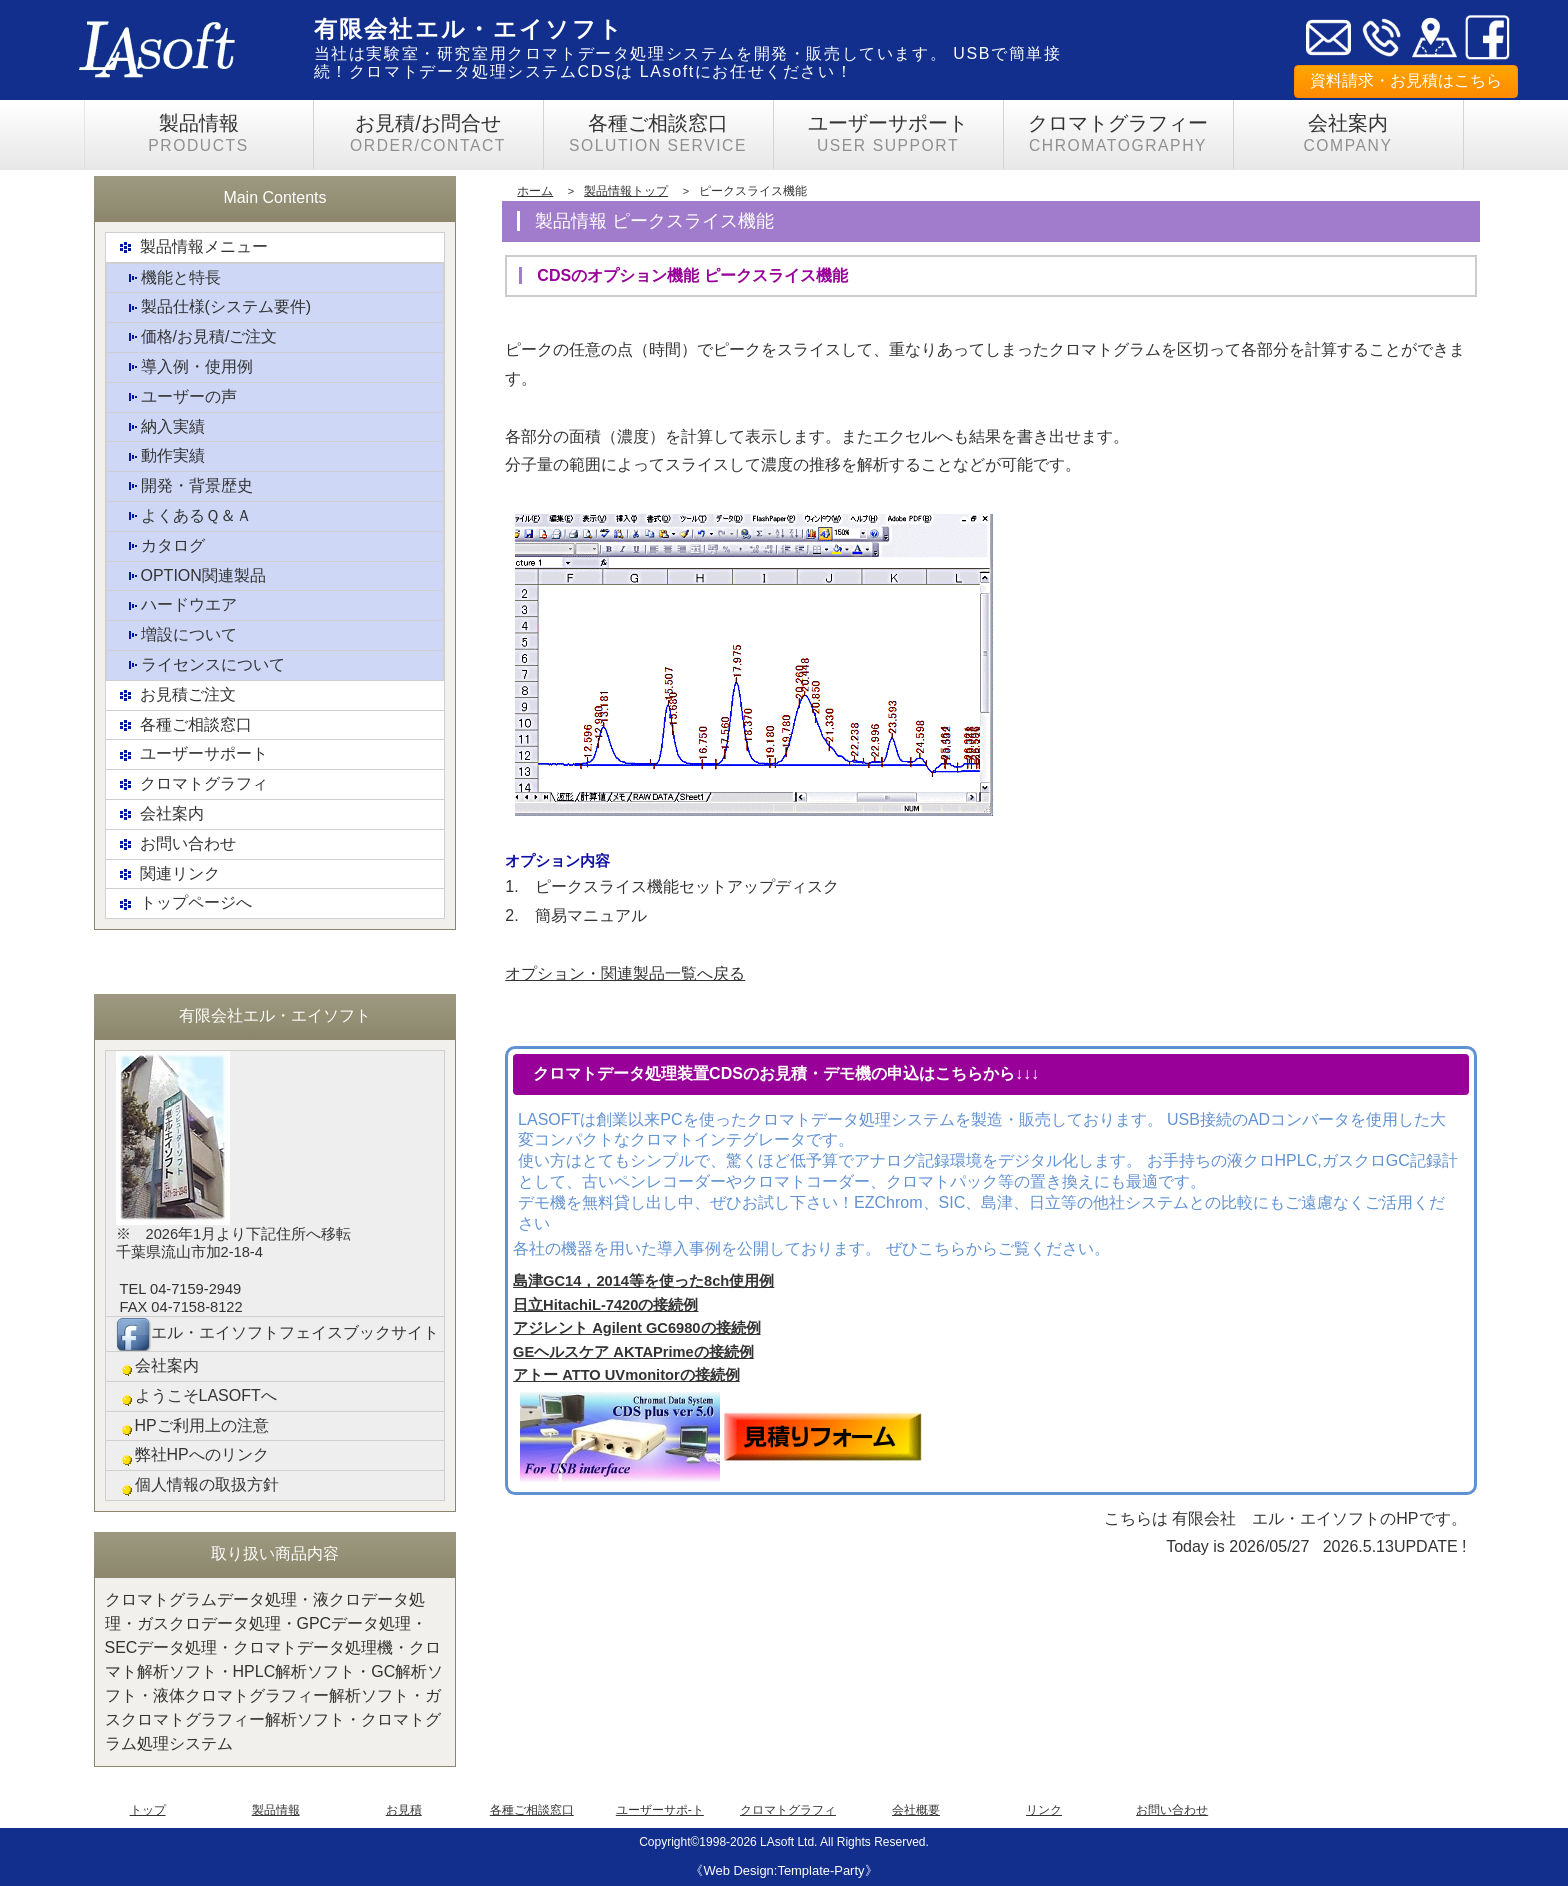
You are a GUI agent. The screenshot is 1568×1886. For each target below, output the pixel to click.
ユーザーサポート (888, 134)
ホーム (535, 191)
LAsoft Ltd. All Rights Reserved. (844, 1842)
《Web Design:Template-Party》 (783, 1870)
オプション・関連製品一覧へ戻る (625, 973)
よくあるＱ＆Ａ (184, 516)
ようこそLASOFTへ (196, 1396)
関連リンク (168, 874)
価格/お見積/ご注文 (197, 337)
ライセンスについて (201, 665)
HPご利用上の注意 (192, 1426)
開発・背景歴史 (185, 486)
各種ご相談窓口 (658, 134)
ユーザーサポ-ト (660, 1810)
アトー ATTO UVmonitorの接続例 (626, 1375)
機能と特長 (169, 278)
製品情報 (199, 134)
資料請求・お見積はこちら (1406, 80)
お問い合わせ (176, 844)
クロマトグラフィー (1118, 134)
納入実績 (161, 427)
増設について (177, 635)
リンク (1044, 1810)
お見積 (404, 1810)
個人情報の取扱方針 (197, 1485)
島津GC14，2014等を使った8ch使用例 (643, 1281)
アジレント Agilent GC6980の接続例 (636, 1328)
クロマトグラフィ (192, 784)
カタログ (161, 546)
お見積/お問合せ (428, 134)
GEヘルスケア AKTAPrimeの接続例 (633, 1352)
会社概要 (916, 1810)
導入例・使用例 (185, 367)
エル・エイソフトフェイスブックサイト (277, 1334)
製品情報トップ (626, 191)
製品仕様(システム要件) (214, 308)
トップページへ (184, 904)
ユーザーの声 (177, 397)
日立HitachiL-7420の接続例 (605, 1305)
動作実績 (161, 457)
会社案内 (1348, 134)
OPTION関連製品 (191, 576)
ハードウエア (177, 606)
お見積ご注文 (176, 695)
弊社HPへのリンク (192, 1455)
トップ (148, 1810)
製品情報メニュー (192, 247)
